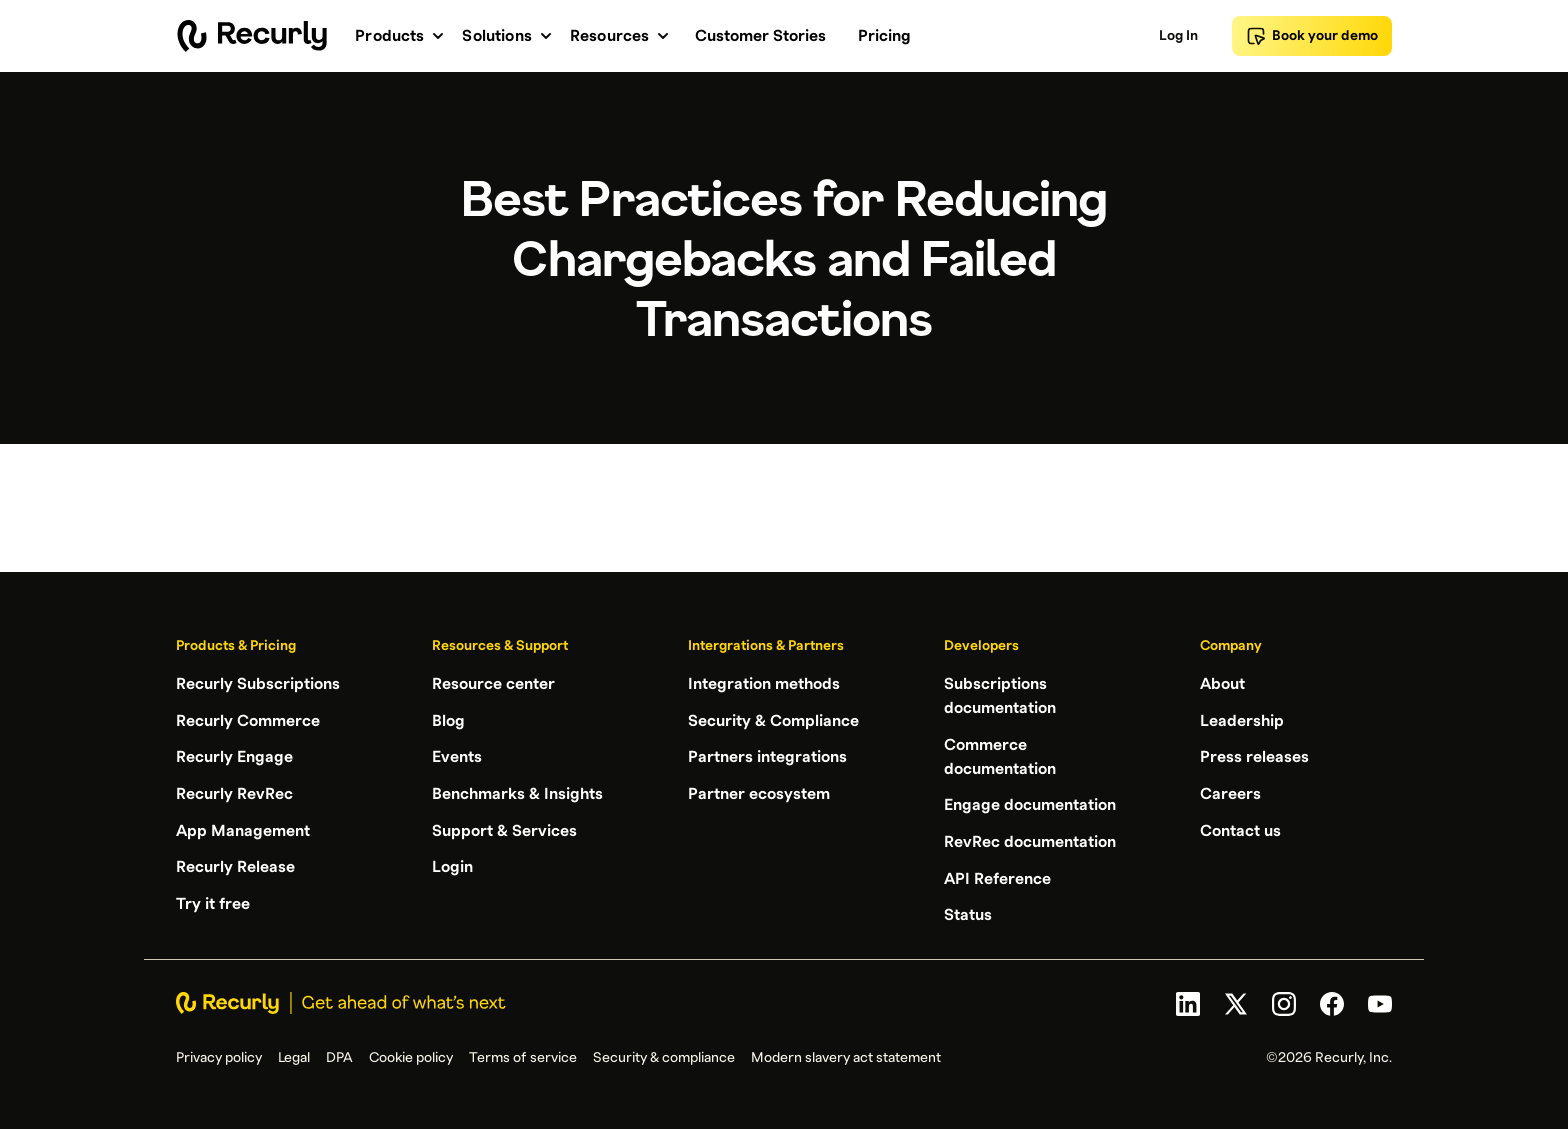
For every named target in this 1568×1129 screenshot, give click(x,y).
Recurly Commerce (248, 720)
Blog (448, 720)
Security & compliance (664, 1055)
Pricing (884, 36)
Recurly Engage (234, 756)
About (1222, 684)
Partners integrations (767, 756)
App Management (243, 828)
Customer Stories (760, 36)
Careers (1230, 792)
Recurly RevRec (234, 792)
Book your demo (1312, 36)
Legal (294, 1055)
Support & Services (504, 828)
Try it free (213, 900)
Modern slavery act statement (846, 1055)
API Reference (997, 876)
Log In (1178, 36)
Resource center (493, 684)
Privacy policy (219, 1055)
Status (968, 912)
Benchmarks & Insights (517, 792)
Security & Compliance (773, 720)
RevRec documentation (1030, 840)
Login (452, 864)
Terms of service (523, 1055)
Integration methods (764, 684)
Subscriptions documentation (1000, 696)
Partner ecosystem (759, 792)
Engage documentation (1030, 804)
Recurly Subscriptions (258, 684)
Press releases (1254, 756)
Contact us (1240, 828)
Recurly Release (235, 864)
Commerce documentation (1000, 756)
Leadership (1242, 720)
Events (457, 756)
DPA (339, 1055)
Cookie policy (411, 1055)
